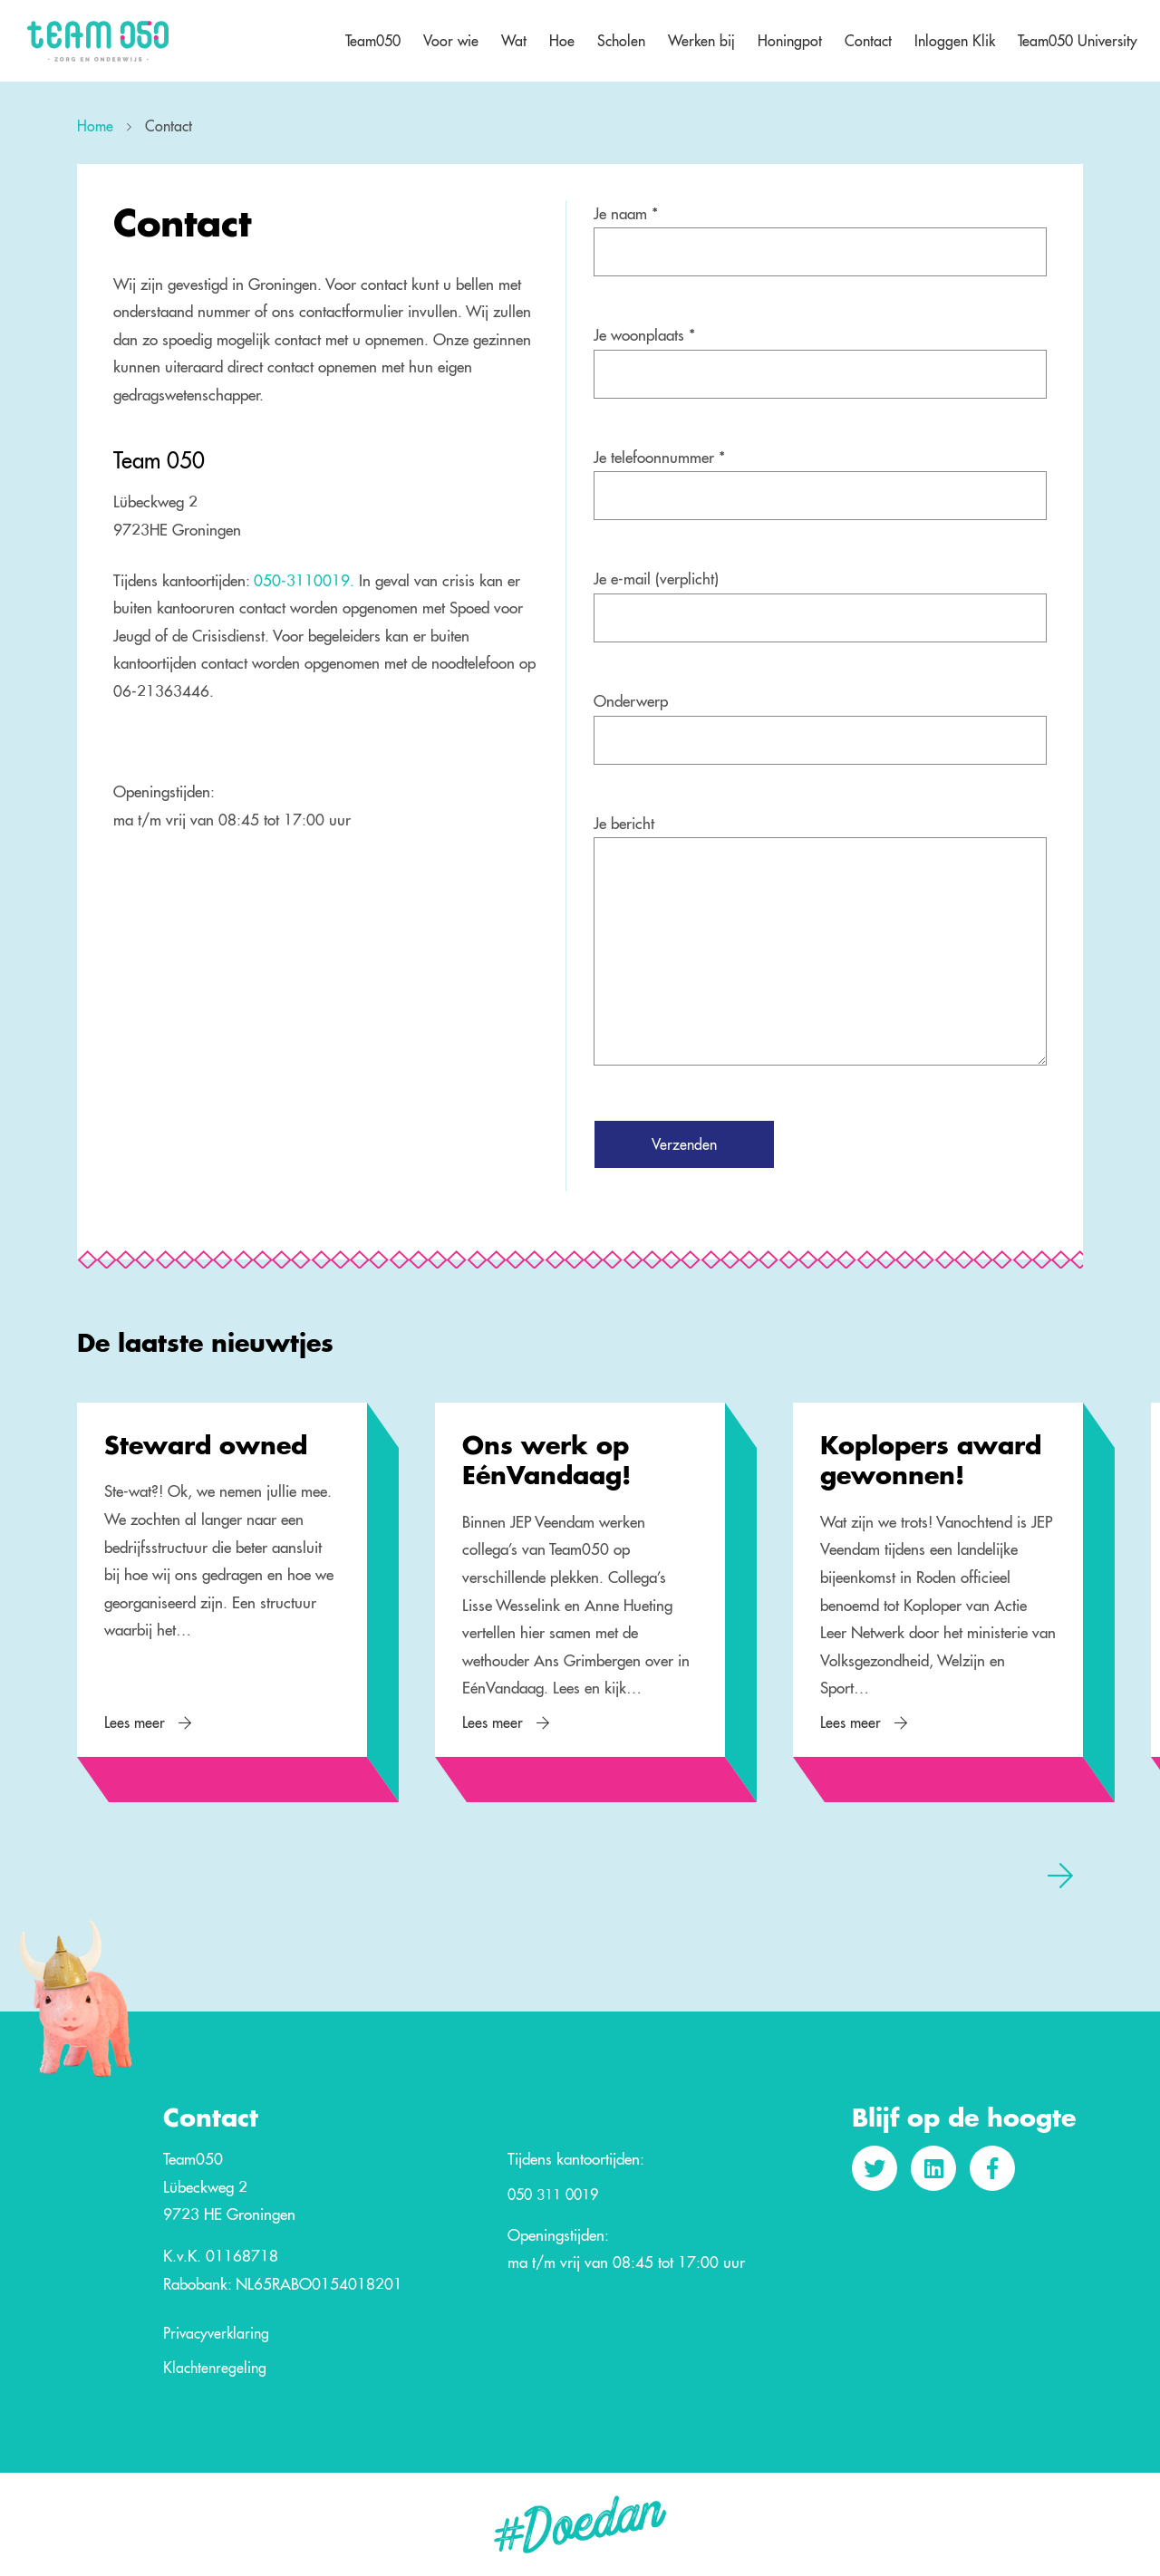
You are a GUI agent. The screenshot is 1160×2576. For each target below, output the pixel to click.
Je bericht (624, 823)
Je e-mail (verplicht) (656, 578)
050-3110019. (306, 580)
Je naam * (626, 213)
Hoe (562, 41)
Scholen (621, 41)
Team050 (373, 41)
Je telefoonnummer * (659, 457)
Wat (514, 41)
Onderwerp (631, 700)
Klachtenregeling (214, 2368)
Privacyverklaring (216, 2334)
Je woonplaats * (644, 334)
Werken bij (701, 41)
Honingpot (790, 41)
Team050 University (1077, 41)
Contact (868, 41)
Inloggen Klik (954, 41)
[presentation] (1060, 1874)
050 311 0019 (553, 2195)
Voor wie (450, 41)
